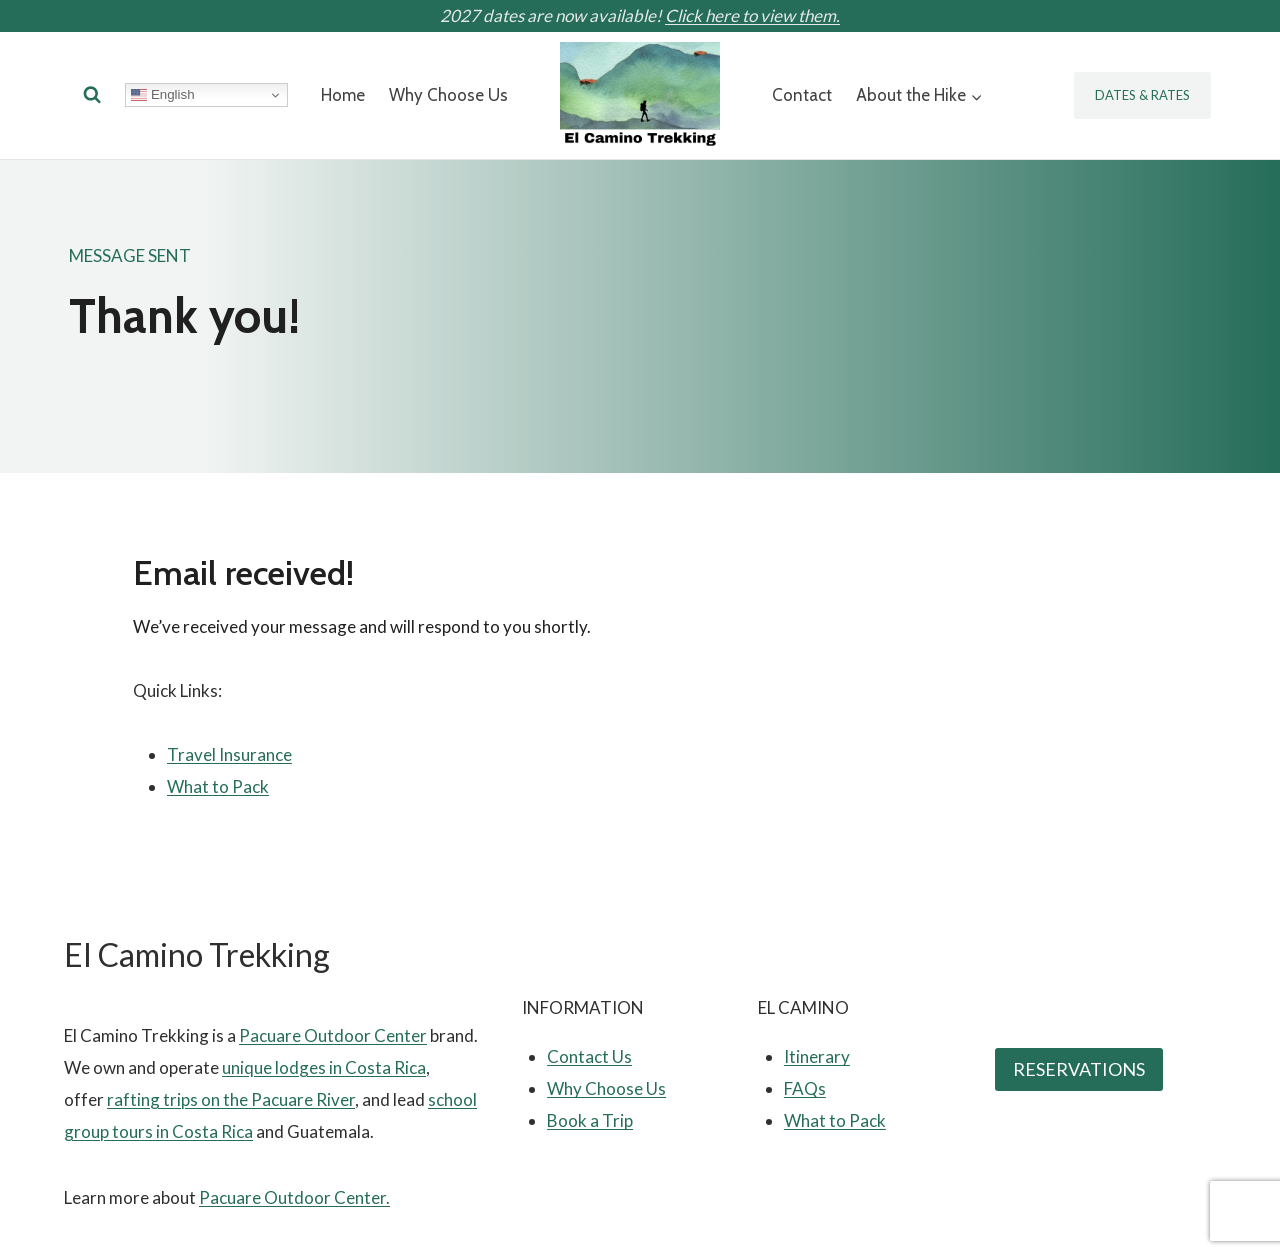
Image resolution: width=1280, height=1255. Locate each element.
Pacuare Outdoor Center (333, 1035)
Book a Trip (590, 1120)
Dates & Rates (1142, 95)
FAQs (805, 1088)
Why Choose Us (448, 95)
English (162, 95)
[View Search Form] (92, 95)
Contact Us (589, 1056)
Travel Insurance (229, 754)
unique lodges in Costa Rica (324, 1067)
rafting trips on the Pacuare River (231, 1099)
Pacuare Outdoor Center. (294, 1197)
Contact (802, 95)
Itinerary (817, 1056)
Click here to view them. (752, 15)
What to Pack (218, 786)
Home (343, 95)
